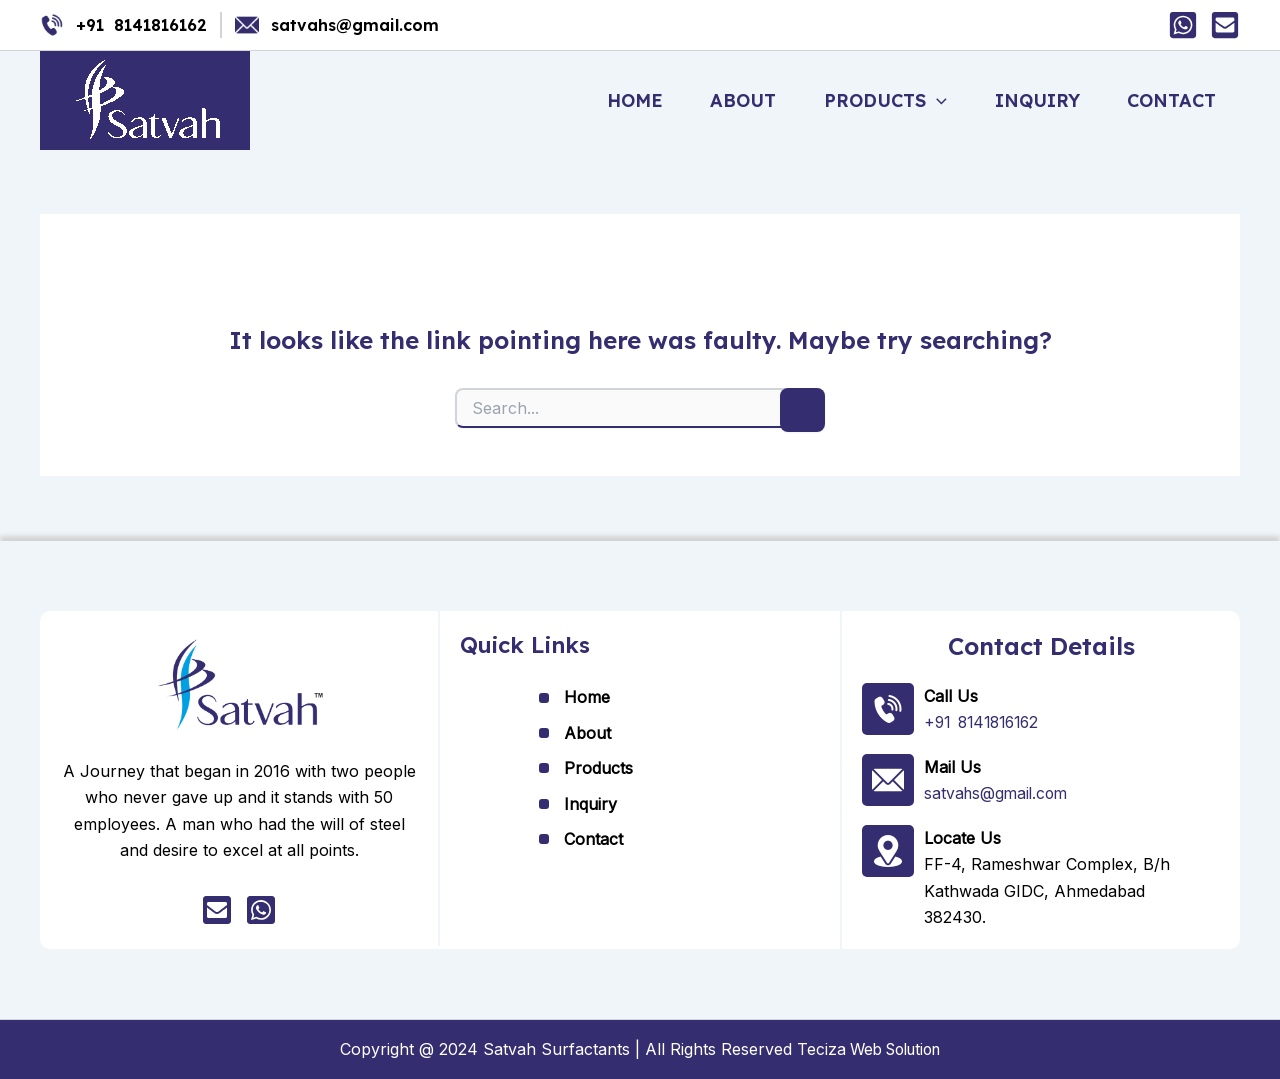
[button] (945, 101)
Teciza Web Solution (869, 1049)
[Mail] (1225, 25)
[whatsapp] (261, 911)
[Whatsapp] (1183, 25)
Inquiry (1042, 100)
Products (894, 101)
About (756, 100)
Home (651, 100)
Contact (1173, 100)
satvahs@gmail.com (355, 25)
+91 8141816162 (141, 25)
